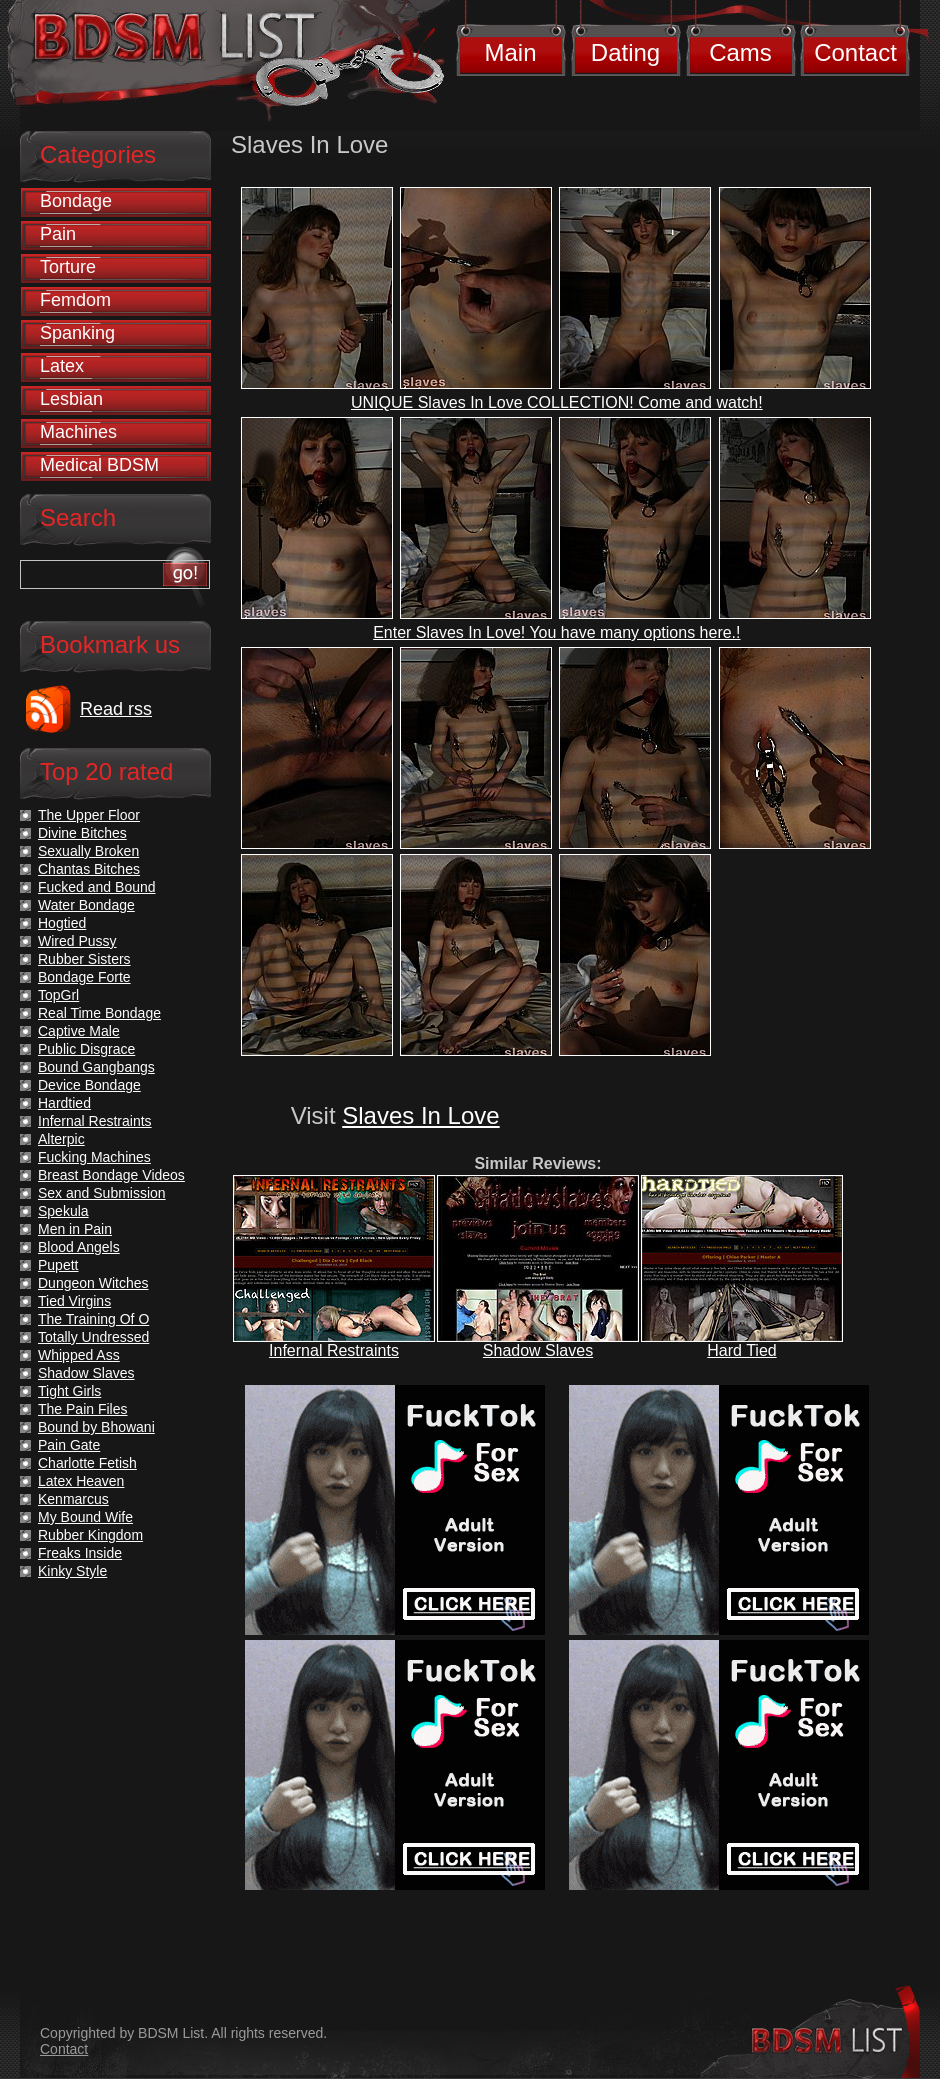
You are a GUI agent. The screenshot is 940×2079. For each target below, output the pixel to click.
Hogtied (62, 923)
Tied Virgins (74, 1301)
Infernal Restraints (334, 1350)
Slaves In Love (420, 1115)
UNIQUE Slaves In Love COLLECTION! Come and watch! (557, 402)
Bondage (76, 201)
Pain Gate (69, 1445)
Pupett (58, 1265)
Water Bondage (86, 905)
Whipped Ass (79, 1355)
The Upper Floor (89, 815)
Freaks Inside (80, 1553)
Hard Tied (741, 1350)
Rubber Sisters (84, 959)
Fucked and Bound (97, 887)
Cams (740, 52)
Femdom (75, 300)
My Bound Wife (85, 1517)
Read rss (116, 709)
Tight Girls (69, 1391)
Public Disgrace (86, 1049)
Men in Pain (75, 1229)
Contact (855, 52)
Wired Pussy (77, 941)
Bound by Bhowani (96, 1427)
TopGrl (58, 995)
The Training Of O (93, 1319)
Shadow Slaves (538, 1350)
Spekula (63, 1211)
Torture (68, 267)
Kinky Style (72, 1571)
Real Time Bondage (99, 1013)
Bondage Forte (84, 977)
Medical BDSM (99, 465)
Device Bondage (89, 1085)
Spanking (77, 333)
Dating (625, 52)
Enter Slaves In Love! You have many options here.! (556, 632)
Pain (58, 234)
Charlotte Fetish (87, 1463)
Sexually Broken (88, 851)
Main (510, 52)
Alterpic (61, 1139)
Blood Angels (79, 1247)
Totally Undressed (93, 1337)
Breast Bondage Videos (111, 1175)
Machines (78, 432)
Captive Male (79, 1031)
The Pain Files (82, 1409)
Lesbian (71, 399)
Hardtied (64, 1103)
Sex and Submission (102, 1193)
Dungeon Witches (93, 1283)
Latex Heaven (81, 1481)
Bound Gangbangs (96, 1067)
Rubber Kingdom (90, 1535)
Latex (62, 366)
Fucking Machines (94, 1157)
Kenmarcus (73, 1499)
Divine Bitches (82, 833)
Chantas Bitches (89, 869)
